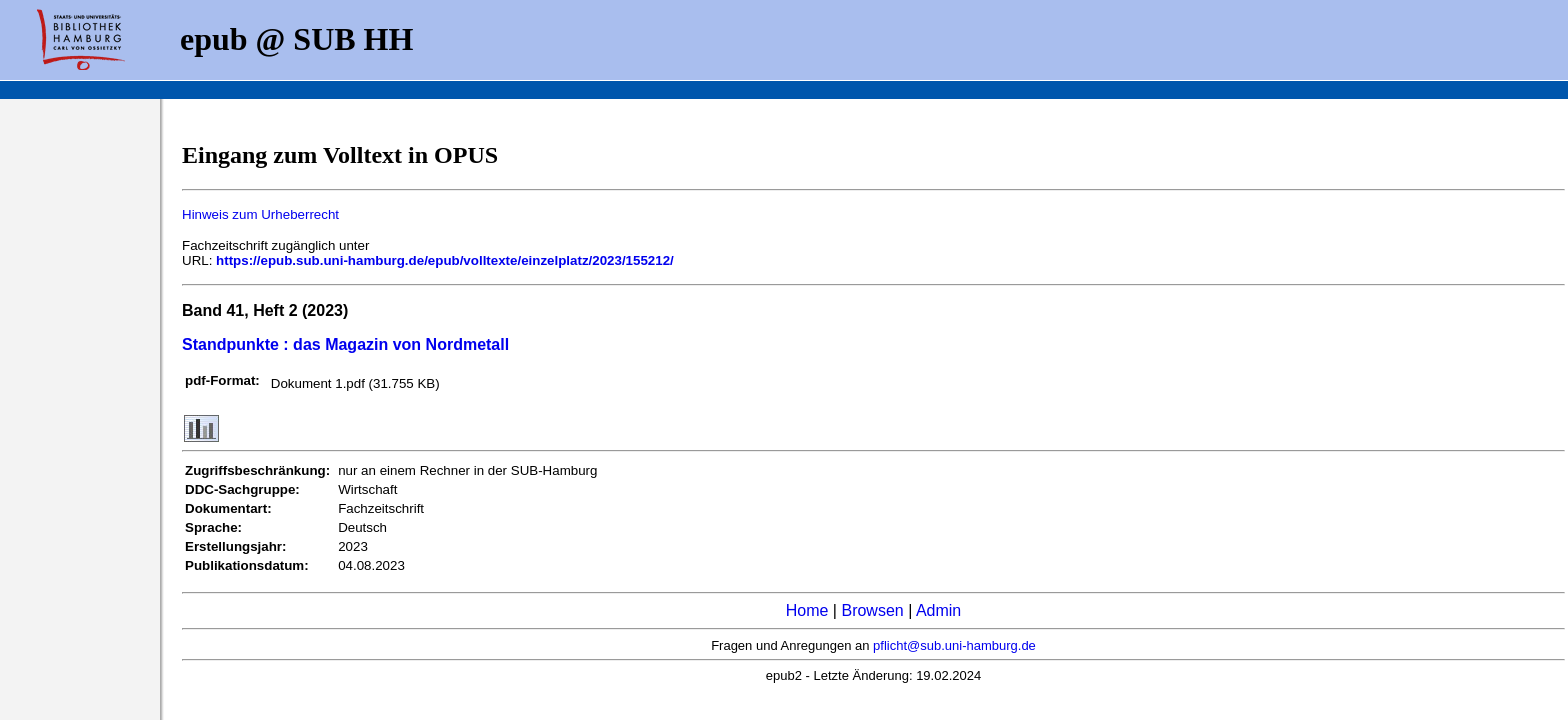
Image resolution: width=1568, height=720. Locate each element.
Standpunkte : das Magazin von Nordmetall (345, 344)
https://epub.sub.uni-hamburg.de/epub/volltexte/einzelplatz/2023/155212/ (445, 260)
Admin (938, 610)
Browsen (872, 610)
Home (807, 610)
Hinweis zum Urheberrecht (260, 214)
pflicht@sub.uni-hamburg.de (954, 645)
